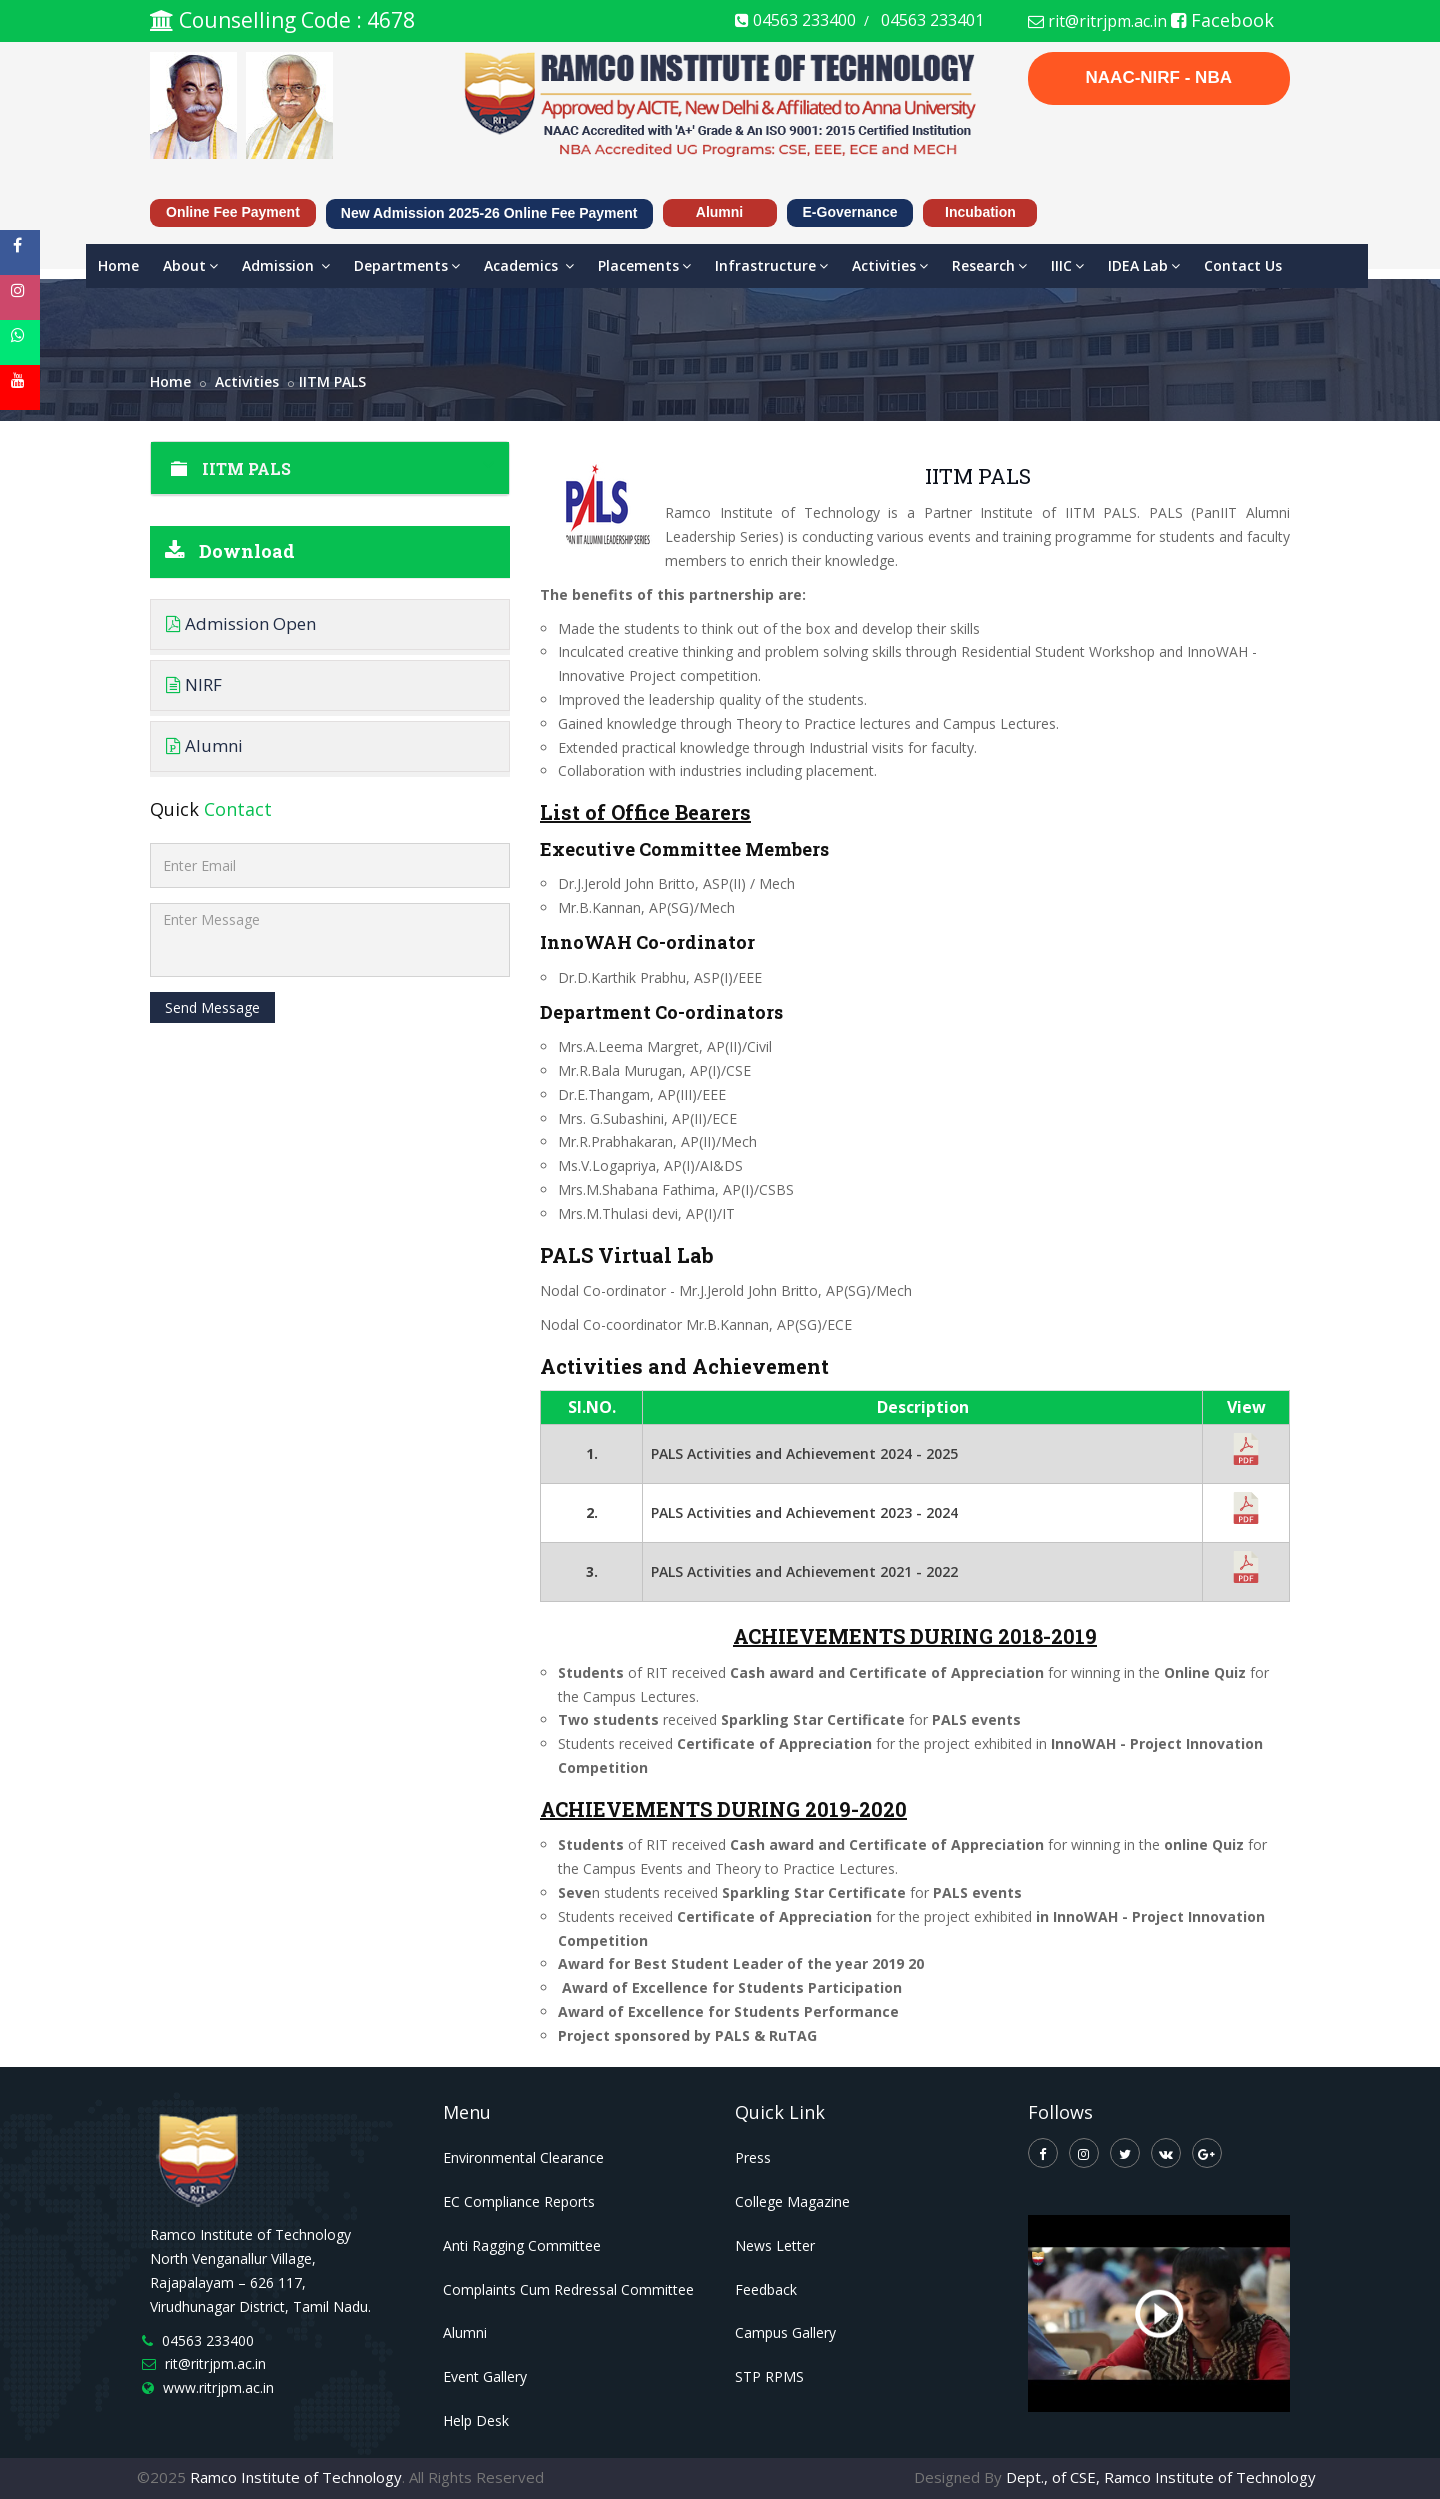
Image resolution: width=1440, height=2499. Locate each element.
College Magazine (792, 2201)
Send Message (212, 1007)
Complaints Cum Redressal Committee (568, 2289)
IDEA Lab (1144, 265)
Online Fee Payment (233, 212)
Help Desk (476, 2420)
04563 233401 (932, 20)
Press (753, 2157)
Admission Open (241, 623)
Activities (890, 265)
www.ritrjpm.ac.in (218, 2387)
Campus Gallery (785, 2332)
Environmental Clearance (523, 2157)
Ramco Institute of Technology (296, 2477)
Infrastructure (771, 265)
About (190, 265)
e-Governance (850, 212)
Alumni (719, 212)
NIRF (194, 684)
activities (247, 381)
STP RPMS (769, 2376)
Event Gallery (485, 2376)
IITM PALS (332, 381)
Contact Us (1243, 265)
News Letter (775, 2245)
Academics (529, 265)
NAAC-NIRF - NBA (1159, 77)
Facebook (1222, 20)
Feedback (766, 2289)
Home (118, 265)
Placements (644, 265)
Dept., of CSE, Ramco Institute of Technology (1161, 2477)
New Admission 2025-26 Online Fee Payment (489, 213)
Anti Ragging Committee (522, 2245)
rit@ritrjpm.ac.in (1097, 21)
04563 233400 (795, 20)
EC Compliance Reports (519, 2201)
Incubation (980, 212)
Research (989, 265)
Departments (407, 265)
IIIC (1067, 265)
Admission (286, 265)
